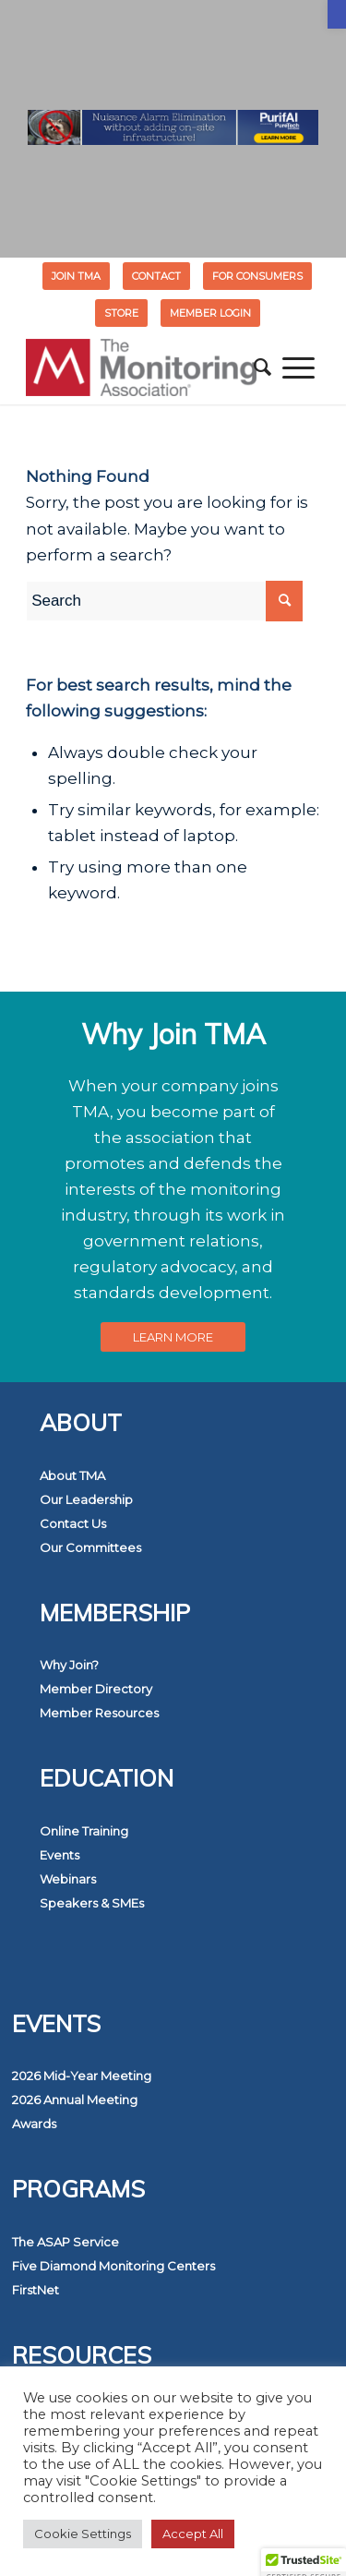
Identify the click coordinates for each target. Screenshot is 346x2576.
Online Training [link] (84, 1831)
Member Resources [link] (99, 1712)
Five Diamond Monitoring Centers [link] (113, 2265)
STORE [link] (121, 313)
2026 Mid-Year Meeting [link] (81, 2075)
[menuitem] (76, 276)
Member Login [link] (210, 313)
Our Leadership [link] (86, 1499)
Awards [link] (34, 2123)
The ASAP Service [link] (65, 2241)
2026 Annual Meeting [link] (74, 2099)
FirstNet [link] (35, 2289)
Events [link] (59, 1855)
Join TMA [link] (76, 276)
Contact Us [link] (73, 1523)
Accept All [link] (192, 2533)
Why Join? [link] (69, 1664)
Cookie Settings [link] (82, 2533)
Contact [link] (156, 276)
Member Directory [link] (96, 1688)
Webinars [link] (68, 1879)
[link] (337, 14)
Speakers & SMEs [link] (92, 1903)
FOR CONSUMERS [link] (257, 276)
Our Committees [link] (90, 1547)
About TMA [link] (72, 1475)
